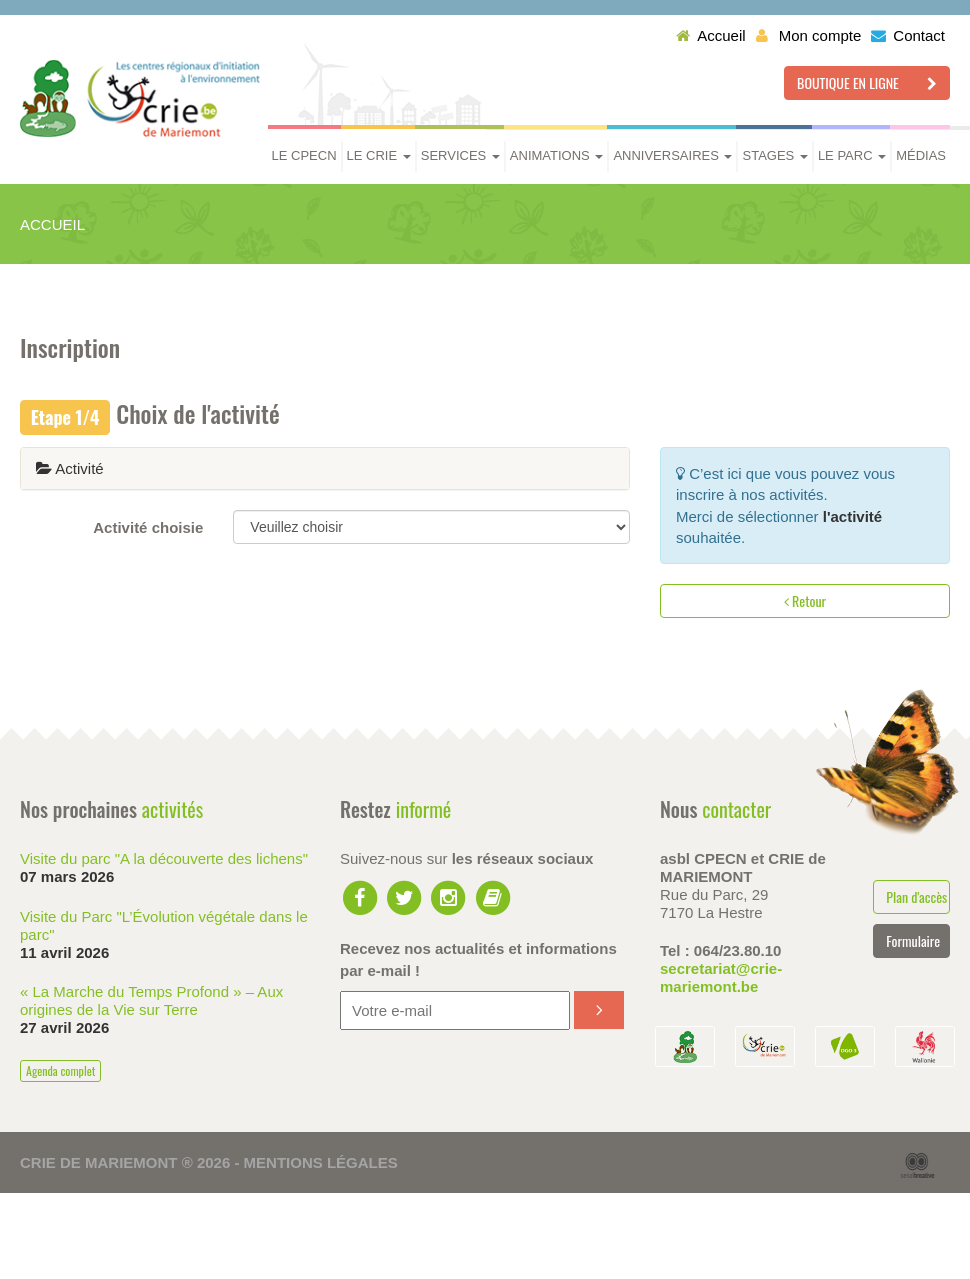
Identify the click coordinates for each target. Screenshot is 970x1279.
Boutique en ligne (867, 82)
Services (460, 155)
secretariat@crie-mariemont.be (721, 977)
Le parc (852, 155)
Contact (908, 35)
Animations (557, 155)
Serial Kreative (917, 1166)
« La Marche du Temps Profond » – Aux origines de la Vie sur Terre (151, 1000)
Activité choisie (148, 527)
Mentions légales (321, 1162)
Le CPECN (304, 155)
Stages (774, 155)
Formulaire (913, 940)
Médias (921, 155)
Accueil (710, 35)
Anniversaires (672, 155)
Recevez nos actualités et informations (478, 959)
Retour (805, 600)
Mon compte (809, 35)
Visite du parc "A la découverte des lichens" (164, 858)
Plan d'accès (916, 896)
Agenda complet (60, 1070)
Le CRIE (379, 155)
